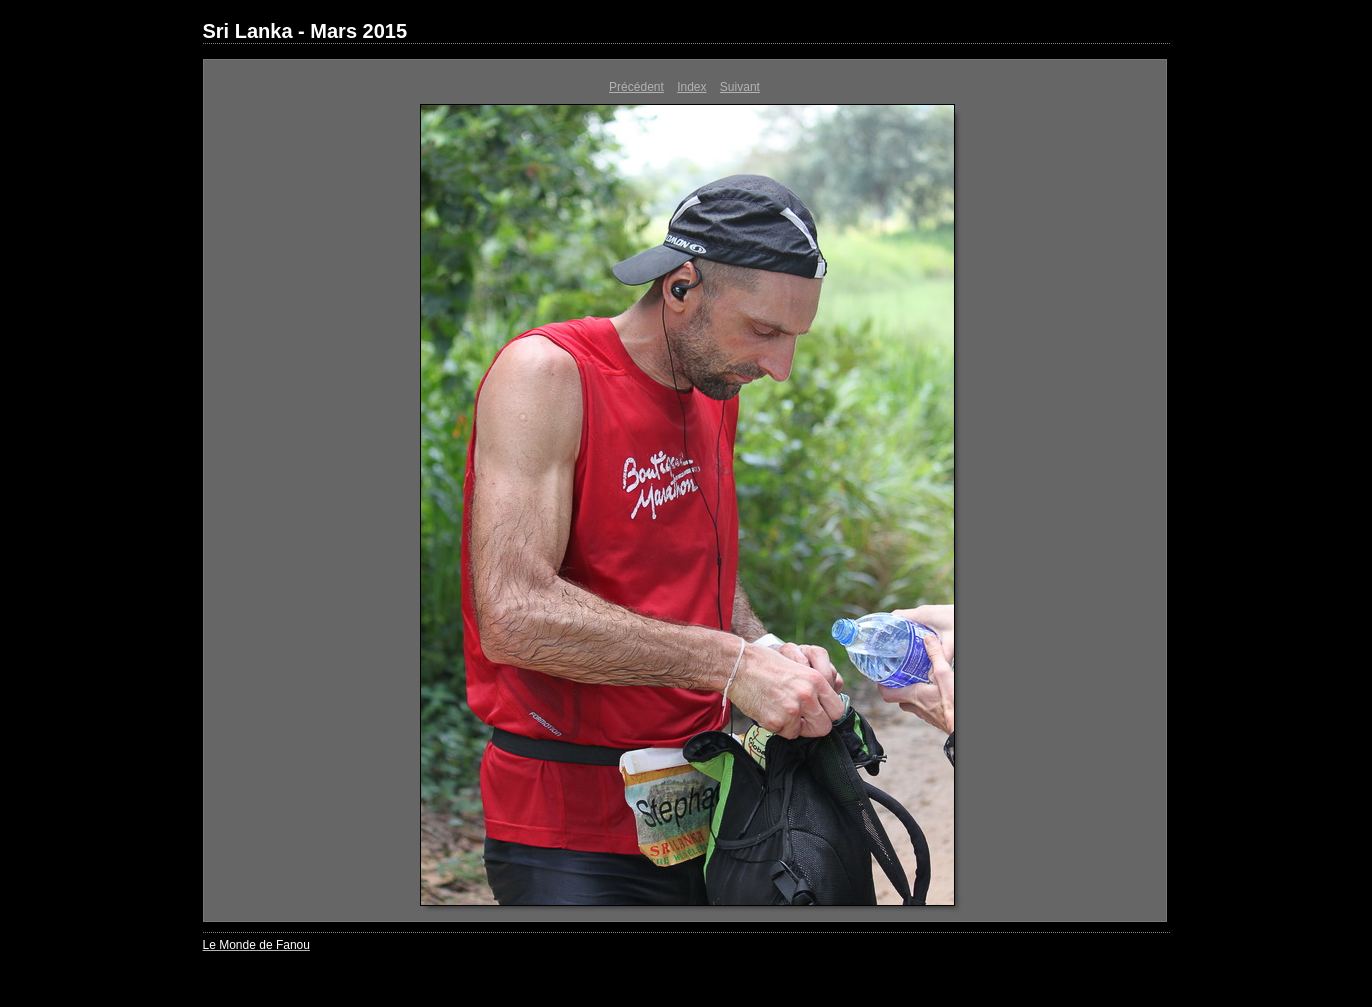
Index (691, 87)
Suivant (740, 87)
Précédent (636, 87)
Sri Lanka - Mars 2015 (305, 31)
